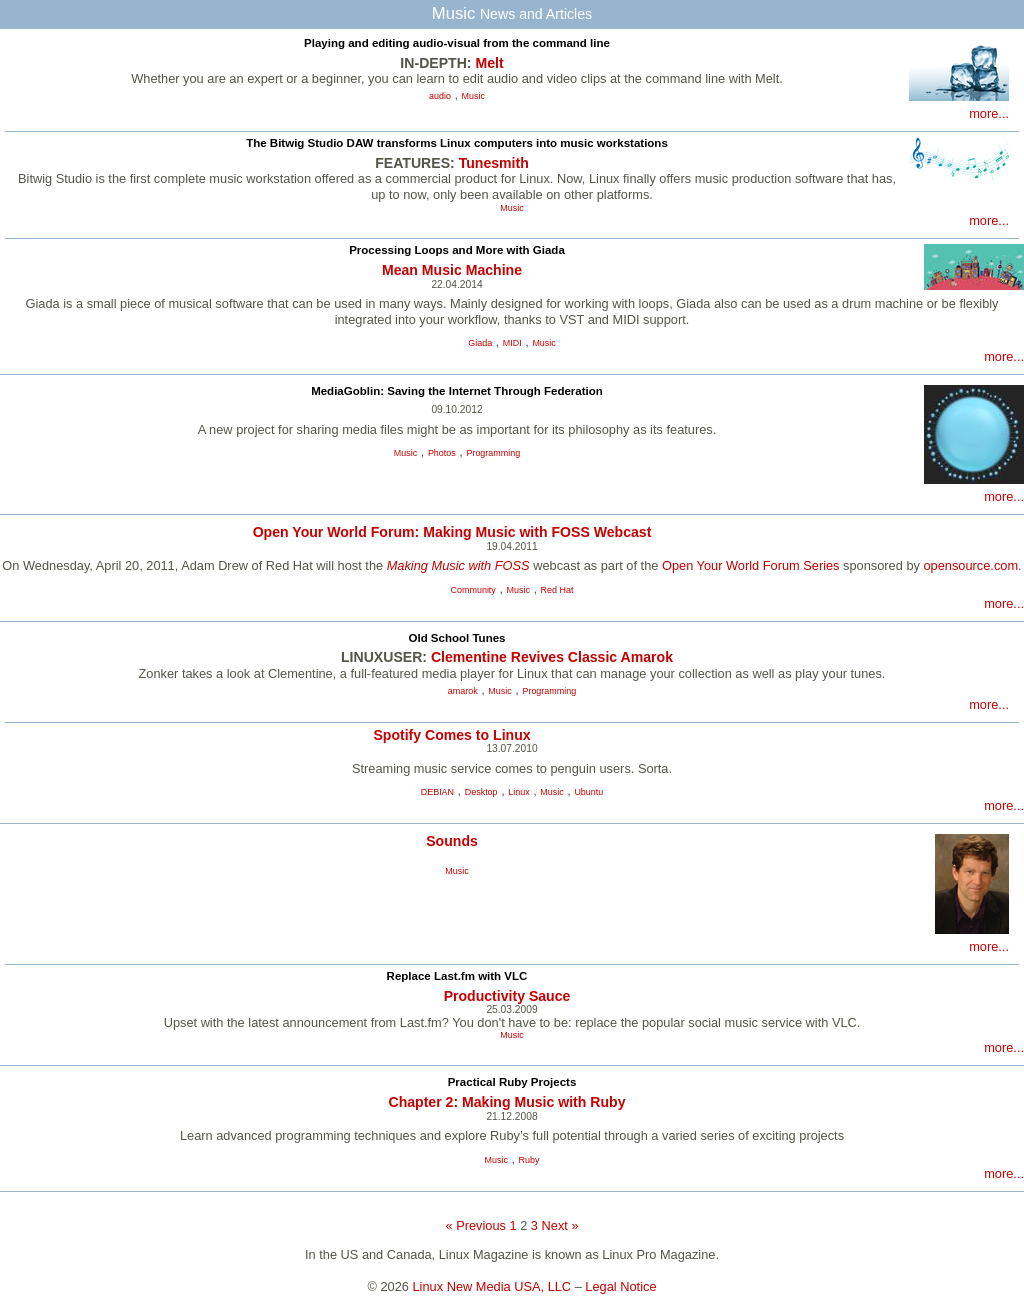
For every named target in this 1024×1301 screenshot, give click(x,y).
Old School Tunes (456, 638)
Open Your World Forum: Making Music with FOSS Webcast (452, 532)
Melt (489, 63)
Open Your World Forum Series (751, 565)
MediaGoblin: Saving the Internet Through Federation (457, 391)
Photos (442, 453)
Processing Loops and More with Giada (457, 250)
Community (473, 590)
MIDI (512, 343)
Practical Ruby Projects (512, 1082)
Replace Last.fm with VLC (457, 976)
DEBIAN (437, 792)
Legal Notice (620, 1286)
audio (440, 96)
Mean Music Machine (452, 270)
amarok (463, 691)
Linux (518, 792)
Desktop (481, 792)
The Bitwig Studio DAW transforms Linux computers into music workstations (457, 143)
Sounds (452, 841)
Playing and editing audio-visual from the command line (457, 43)
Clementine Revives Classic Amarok (552, 657)
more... (989, 113)
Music (473, 96)
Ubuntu (588, 792)
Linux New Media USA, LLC (492, 1286)
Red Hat (557, 590)
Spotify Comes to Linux (451, 735)
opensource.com (970, 565)
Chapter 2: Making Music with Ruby (506, 1102)
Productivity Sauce (507, 996)
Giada (480, 343)
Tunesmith (494, 163)
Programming (493, 453)
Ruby (529, 1160)
